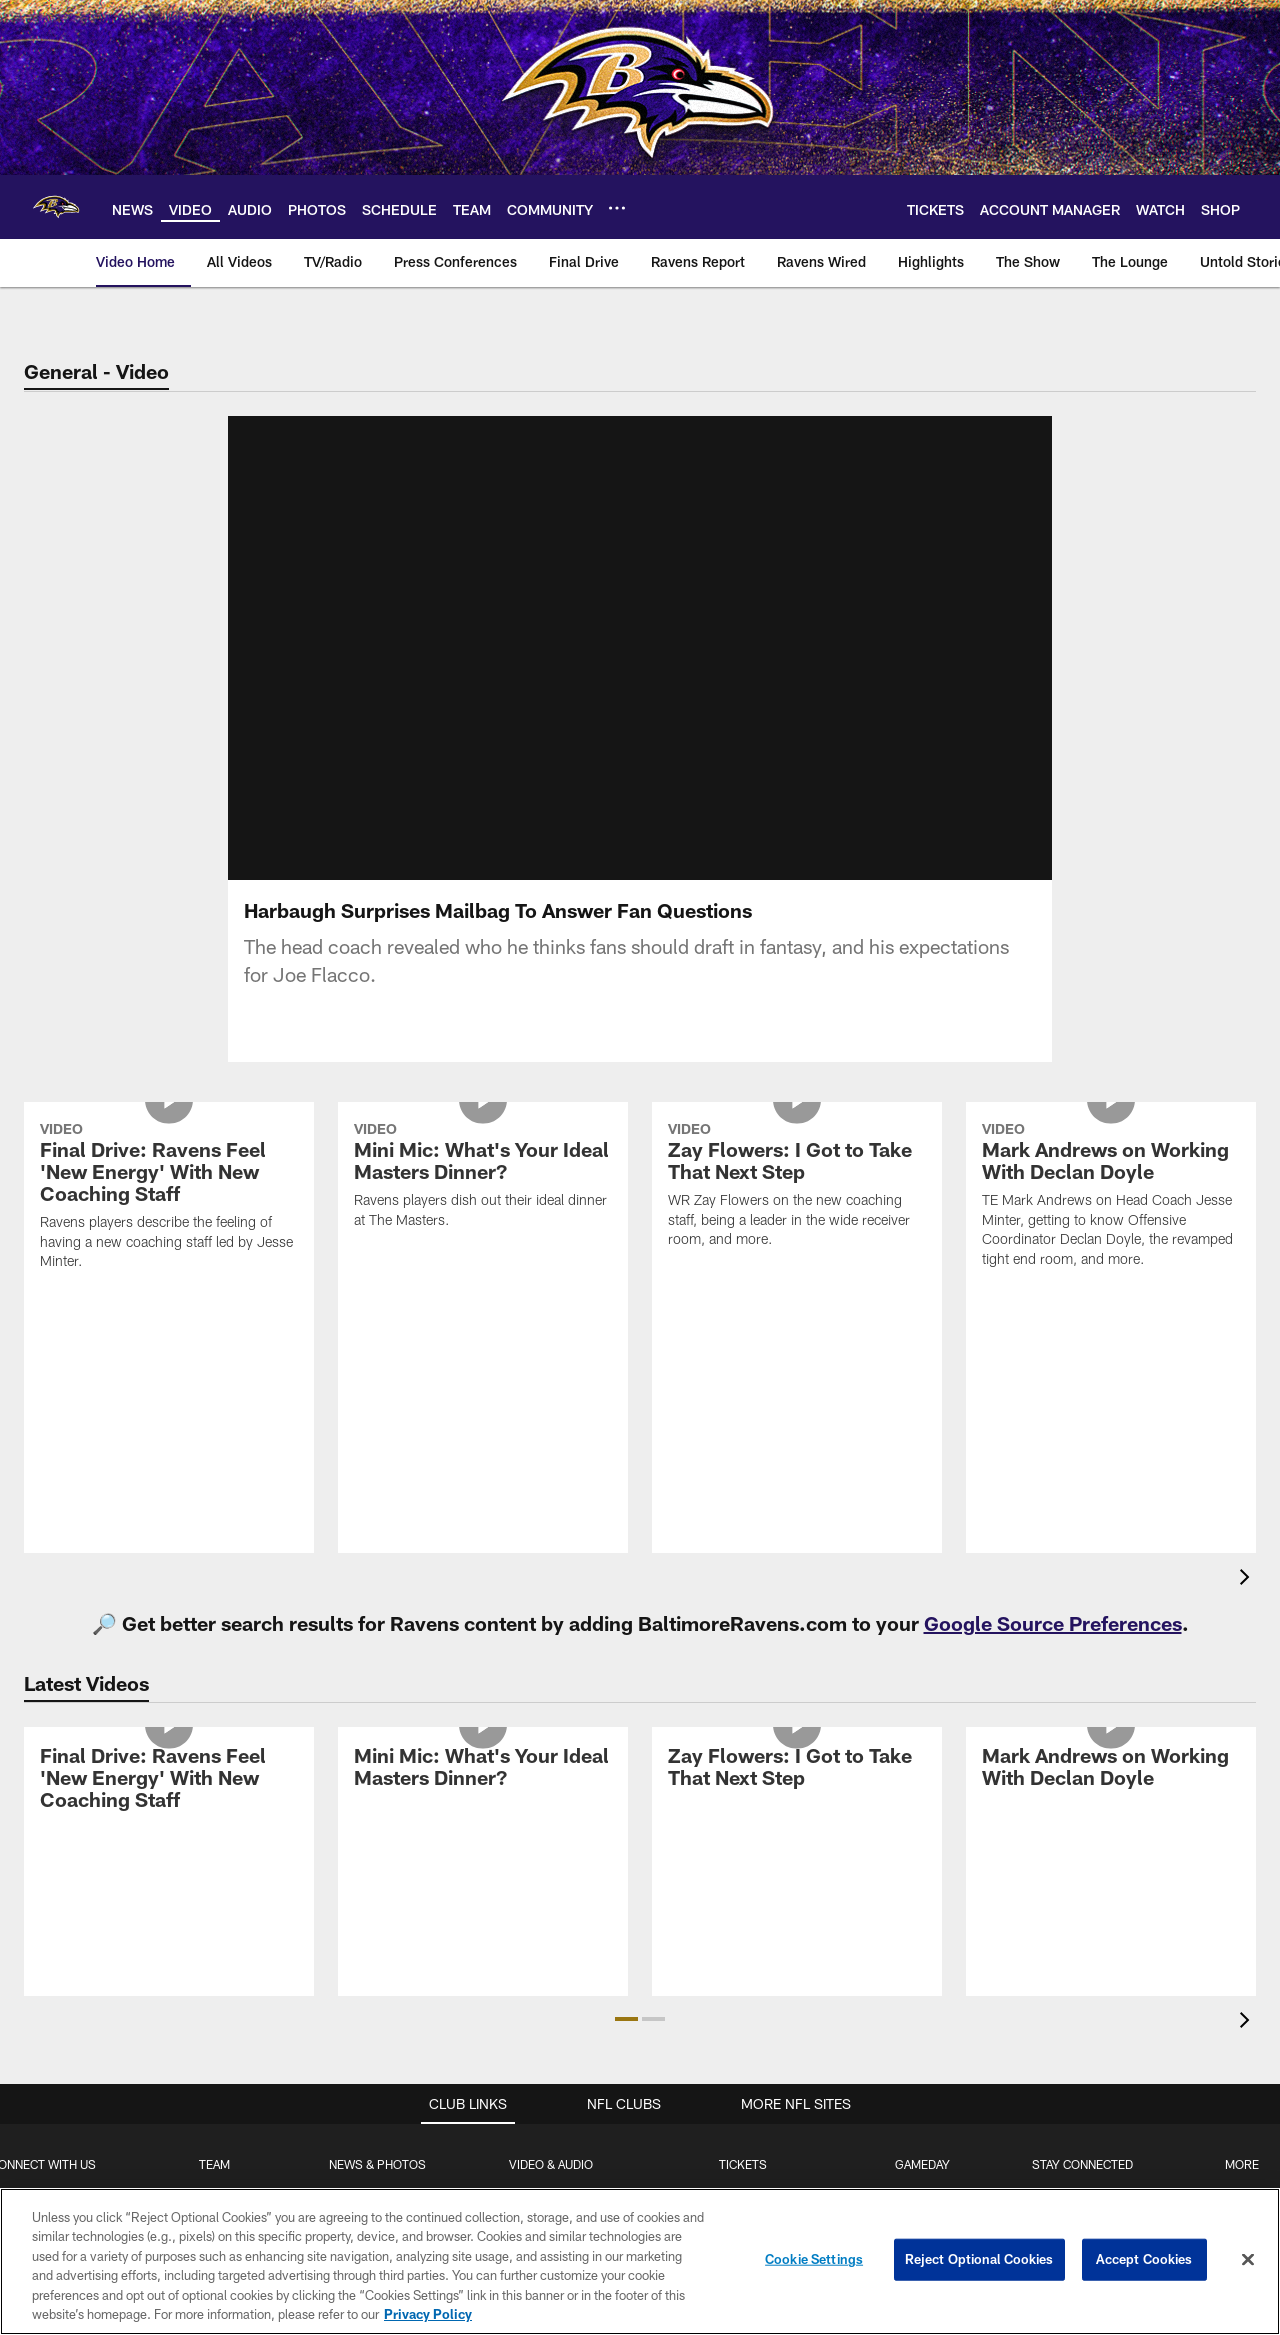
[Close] (1248, 2260)
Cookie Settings (814, 2259)
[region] (640, 2261)
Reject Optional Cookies (979, 2259)
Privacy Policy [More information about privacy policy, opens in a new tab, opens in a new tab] (428, 2314)
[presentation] (1248, 1579)
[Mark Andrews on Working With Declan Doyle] (1111, 1197)
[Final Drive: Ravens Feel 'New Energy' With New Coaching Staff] (169, 1198)
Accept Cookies (1144, 2259)
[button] (626, 2019)
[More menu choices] (617, 208)
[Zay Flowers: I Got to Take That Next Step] (797, 1187)
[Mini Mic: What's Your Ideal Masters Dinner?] (483, 1178)
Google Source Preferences (1053, 1623)
